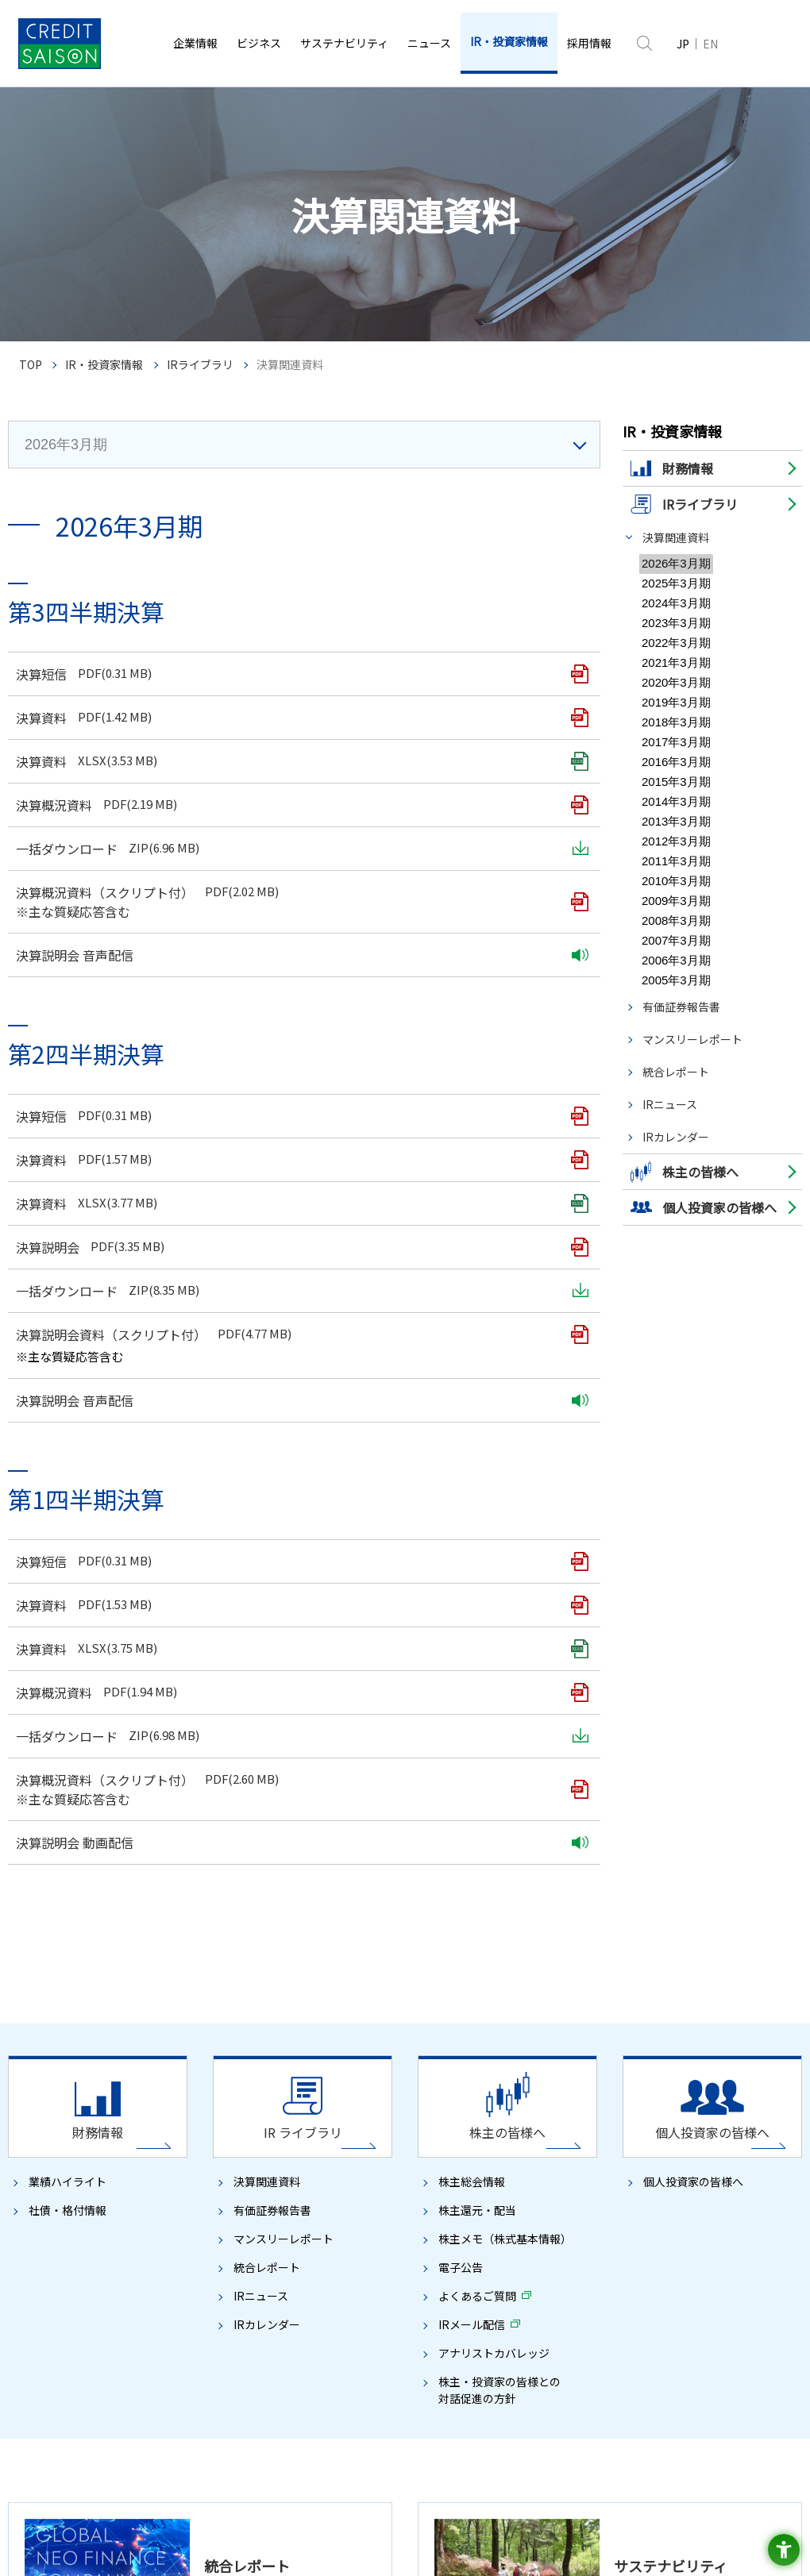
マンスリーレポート (692, 617)
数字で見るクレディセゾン (76, 1838)
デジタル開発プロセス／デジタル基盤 (308, 1760)
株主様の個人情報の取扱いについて (682, 2373)
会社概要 (38, 1721)
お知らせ (673, 1702)
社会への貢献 (484, 1807)
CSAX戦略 (248, 1721)
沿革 (28, 1799)
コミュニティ (493, 1846)
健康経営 (484, 1962)
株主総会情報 (471, 1041)
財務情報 (38, 2136)
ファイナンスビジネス (265, 1799)
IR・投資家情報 (104, 364)
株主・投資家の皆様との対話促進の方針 (499, 1249)
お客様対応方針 (82, 2373)
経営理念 (38, 1683)
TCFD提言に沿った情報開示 (524, 1788)
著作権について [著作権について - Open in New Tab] (105, 2349)
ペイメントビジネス (260, 1780)
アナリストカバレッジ (494, 1212)
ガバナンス (43, 1877)
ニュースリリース (691, 1683)
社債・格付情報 (67, 1069)
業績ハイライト (67, 1041)
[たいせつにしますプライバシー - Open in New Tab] (750, 2535)
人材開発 (484, 1943)
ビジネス (228, 1661)
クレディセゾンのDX (261, 1702)
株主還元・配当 (477, 1069)
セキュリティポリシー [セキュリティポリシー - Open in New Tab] (690, 2349)
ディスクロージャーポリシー (359, 2373)
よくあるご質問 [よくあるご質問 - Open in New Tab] (477, 1155)
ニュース (665, 1661)
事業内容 (38, 1818)
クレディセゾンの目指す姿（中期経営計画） (312, 1683)
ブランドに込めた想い (66, 1857)
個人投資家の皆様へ (693, 1041)
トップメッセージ (57, 1702)
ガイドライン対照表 (499, 2079)
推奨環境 (446, 2396)
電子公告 (460, 1126)
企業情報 (30, 1661)
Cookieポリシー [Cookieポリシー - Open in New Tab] (581, 2349)
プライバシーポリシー (471, 2349)
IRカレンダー (675, 714)
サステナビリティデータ (508, 1749)
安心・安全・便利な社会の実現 (532, 1827)
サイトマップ (374, 2396)
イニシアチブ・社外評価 (508, 2040)
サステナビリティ (489, 1661)
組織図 (33, 1760)
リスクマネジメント (71, 1935)
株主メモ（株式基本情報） (505, 1098)
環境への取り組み (494, 1769)
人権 (474, 1866)
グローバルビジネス (260, 1818)
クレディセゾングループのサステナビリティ (512, 1705)
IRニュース (669, 682)
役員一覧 (38, 1741)
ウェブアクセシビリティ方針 (512, 2373)
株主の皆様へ (484, 2136)
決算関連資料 (675, 537)
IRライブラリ (200, 364)
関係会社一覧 (47, 1780)
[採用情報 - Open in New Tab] (589, 43)
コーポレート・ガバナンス (86, 1896)
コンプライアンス (67, 1915)
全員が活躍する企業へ (503, 1885)
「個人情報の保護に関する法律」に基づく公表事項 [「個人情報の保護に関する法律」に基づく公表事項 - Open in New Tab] (280, 2349)
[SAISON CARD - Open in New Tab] (405, 2426)
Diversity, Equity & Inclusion (525, 1904)
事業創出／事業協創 (270, 1741)
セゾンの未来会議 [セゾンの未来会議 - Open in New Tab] (494, 2059)
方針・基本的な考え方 (503, 1730)
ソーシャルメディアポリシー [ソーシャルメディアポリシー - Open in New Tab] (205, 2373)
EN (710, 43)
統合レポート (675, 649)
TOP (30, 364)
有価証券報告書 (681, 584)
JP (683, 43)
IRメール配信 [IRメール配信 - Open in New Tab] (471, 1184)
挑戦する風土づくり (508, 1924)
